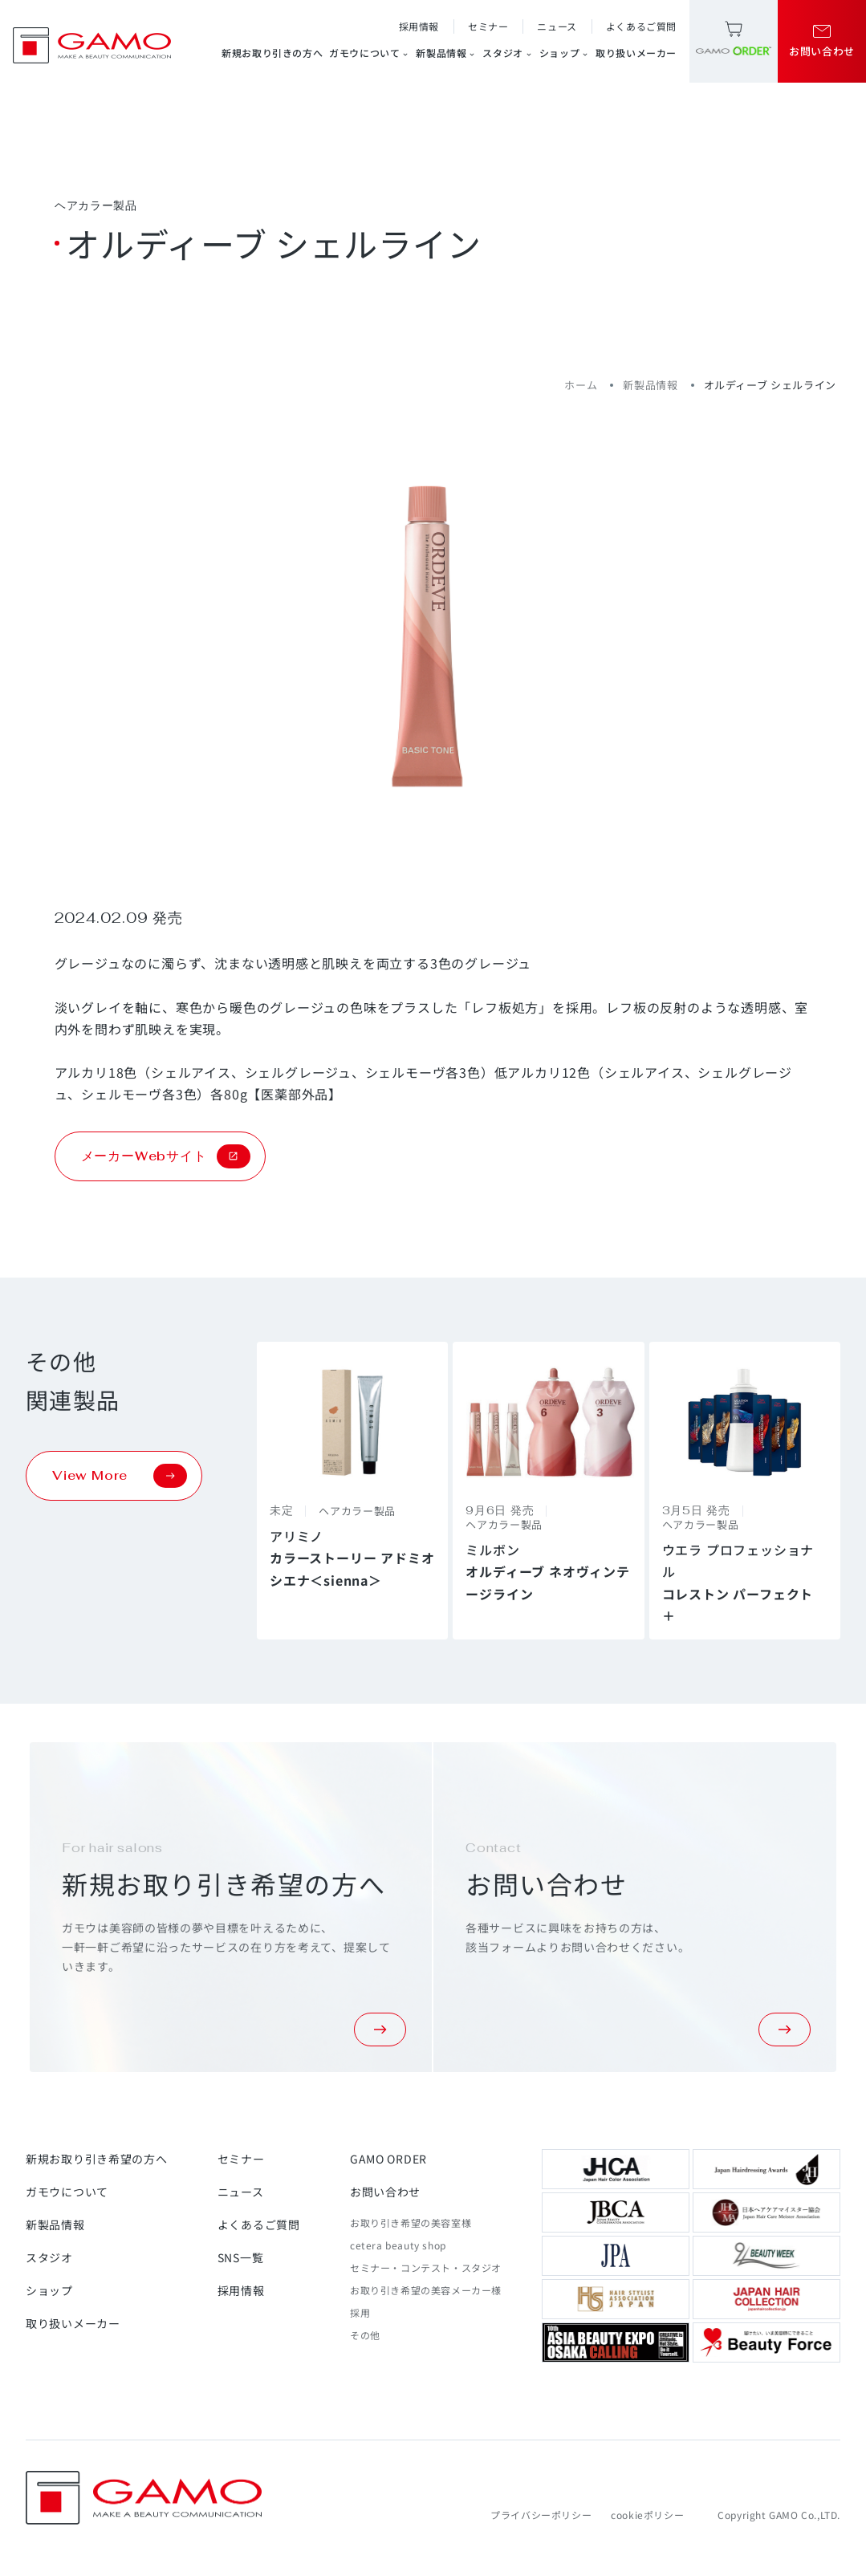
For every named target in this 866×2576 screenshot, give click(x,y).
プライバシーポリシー (541, 2514)
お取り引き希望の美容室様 (410, 2222)
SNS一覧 (241, 2257)
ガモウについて (369, 53)
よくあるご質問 (641, 26)
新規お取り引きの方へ (272, 52)
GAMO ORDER (388, 2159)
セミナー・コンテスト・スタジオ (426, 2267)
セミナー (488, 26)
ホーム (580, 384)
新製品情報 (446, 53)
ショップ (564, 53)
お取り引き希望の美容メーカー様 (426, 2290)
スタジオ (507, 53)
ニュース (556, 26)
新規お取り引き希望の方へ (96, 2159)
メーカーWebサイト (165, 1156)
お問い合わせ (385, 2192)
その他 (365, 2335)
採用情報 (419, 26)
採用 (360, 2312)
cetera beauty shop (398, 2245)
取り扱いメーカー (636, 52)
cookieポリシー (647, 2514)
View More (119, 1476)
